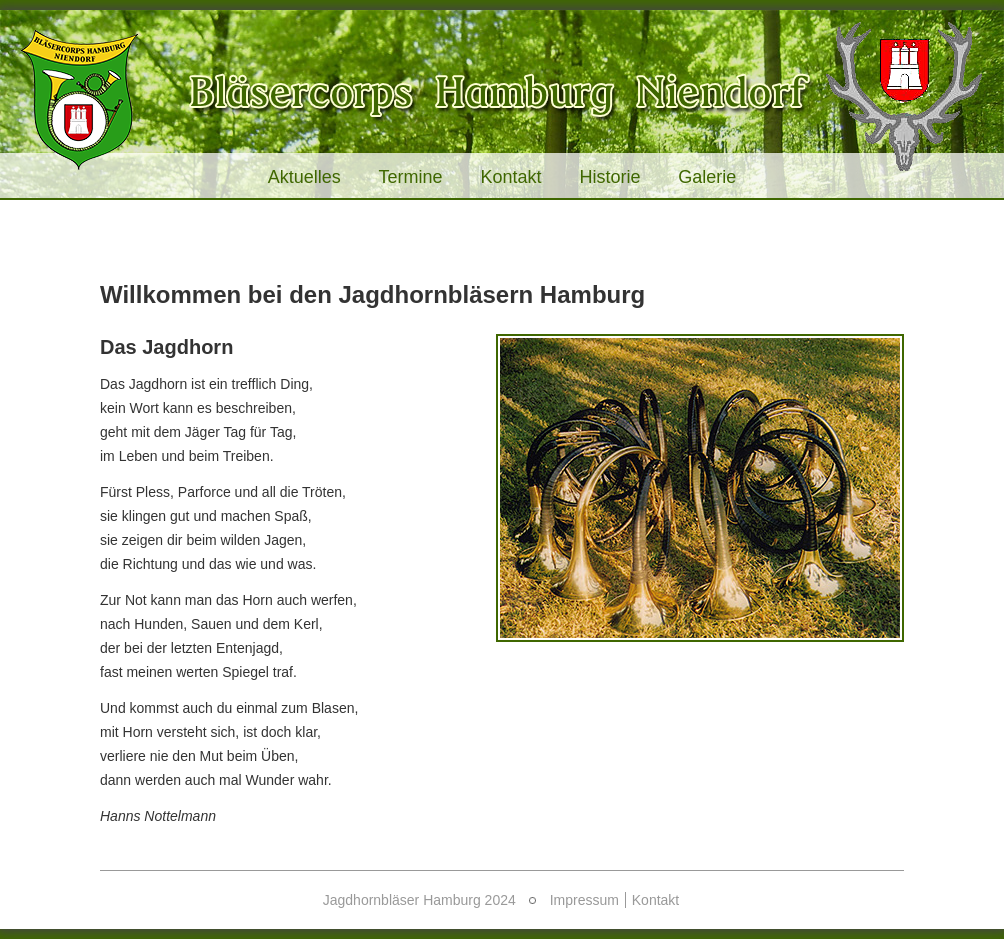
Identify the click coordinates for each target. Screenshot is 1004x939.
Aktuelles (304, 177)
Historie (609, 177)
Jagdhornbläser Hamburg (502, 98)
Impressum (584, 900)
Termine (411, 177)
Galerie (707, 177)
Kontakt (510, 177)
